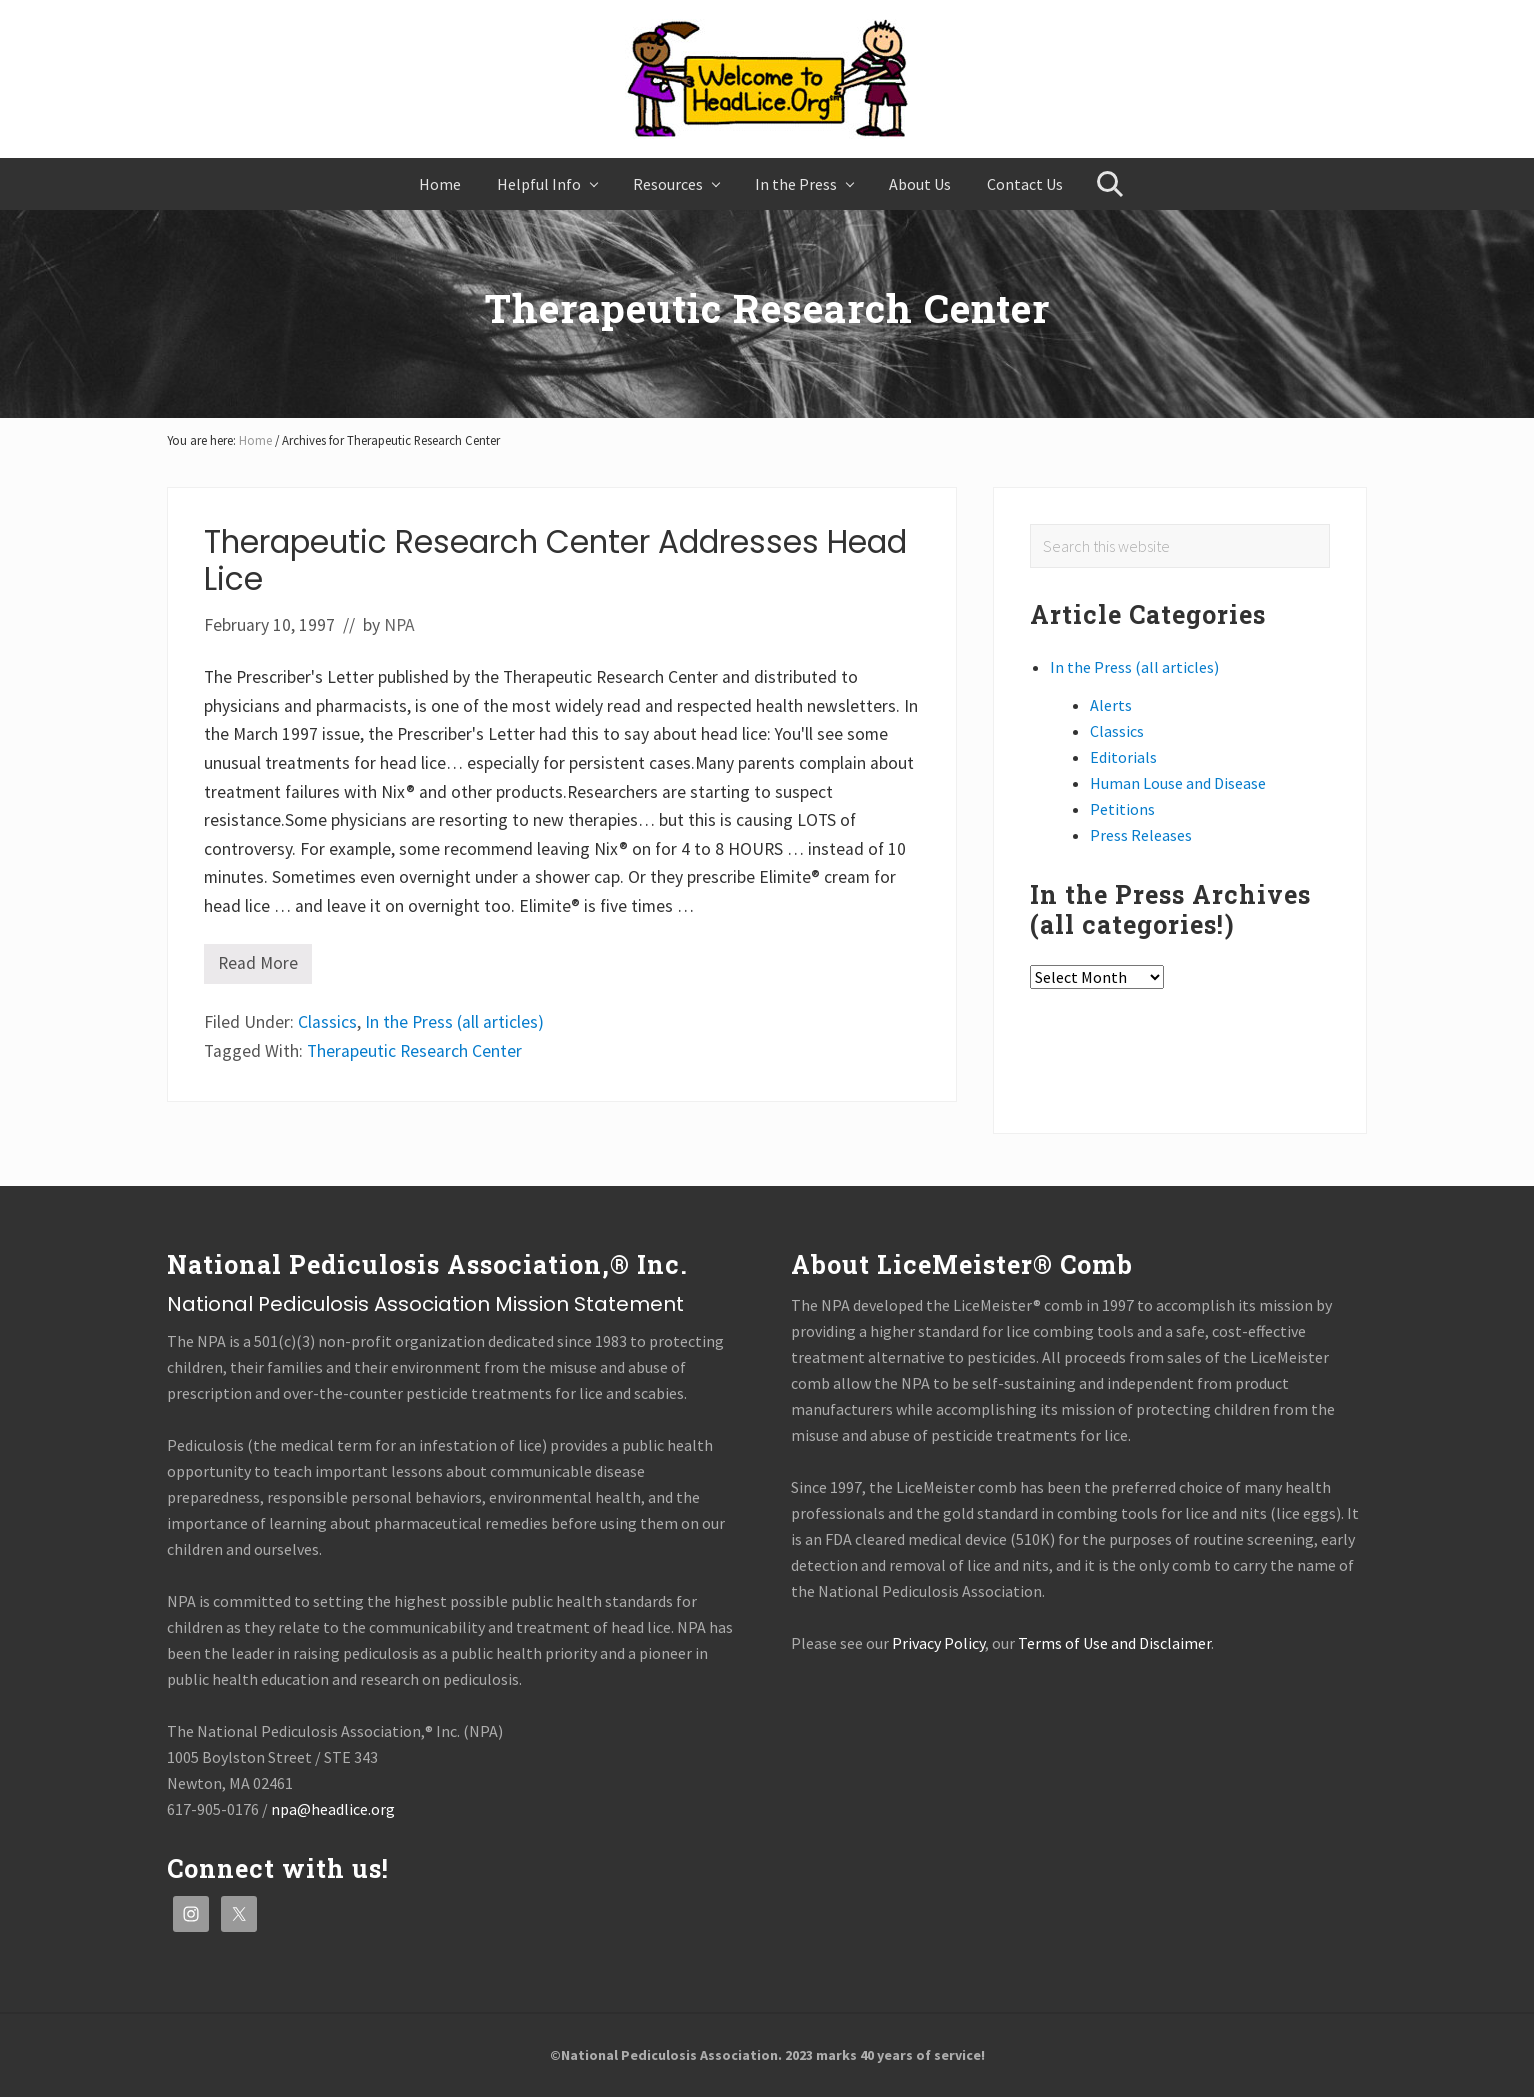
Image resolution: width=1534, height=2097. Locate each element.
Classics (327, 1022)
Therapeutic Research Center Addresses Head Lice (555, 561)
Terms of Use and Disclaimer (1114, 1643)
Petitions (1122, 809)
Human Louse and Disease (1178, 783)
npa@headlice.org (333, 1809)
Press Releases (1141, 835)
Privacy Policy (938, 1643)
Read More (258, 968)
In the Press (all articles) (454, 1022)
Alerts (1111, 705)
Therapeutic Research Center (414, 1051)
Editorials (1123, 757)
